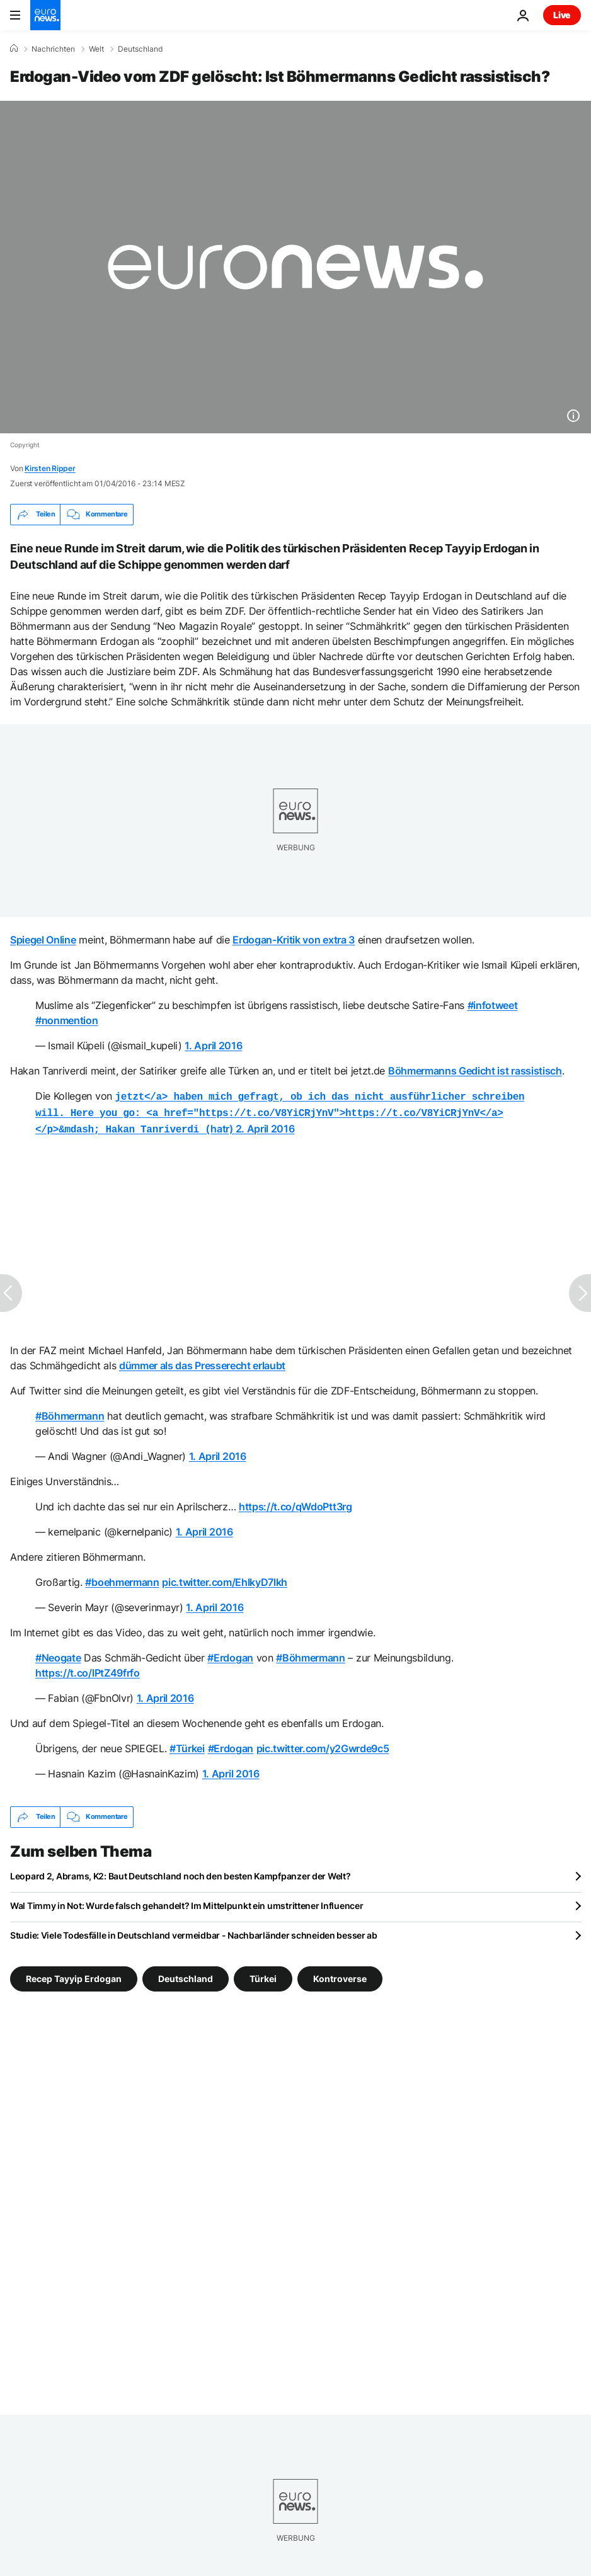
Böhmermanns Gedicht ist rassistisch (475, 1070)
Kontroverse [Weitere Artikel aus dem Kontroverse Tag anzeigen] (340, 1974)
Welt (96, 49)
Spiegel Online (43, 939)
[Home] (14, 48)
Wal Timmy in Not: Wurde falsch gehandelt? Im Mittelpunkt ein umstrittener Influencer (186, 1901)
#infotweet (493, 1005)
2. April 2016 (265, 1126)
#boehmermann (122, 1578)
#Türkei (187, 1744)
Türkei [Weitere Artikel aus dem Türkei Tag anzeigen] (263, 1974)
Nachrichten (53, 49)
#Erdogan (230, 1654)
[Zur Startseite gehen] (45, 15)
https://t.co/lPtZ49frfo (87, 1669)
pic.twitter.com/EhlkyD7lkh (224, 1578)
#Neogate (58, 1654)
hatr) (279, 1111)
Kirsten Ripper (50, 468)
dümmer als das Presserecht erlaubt (202, 1361)
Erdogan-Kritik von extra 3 (293, 939)
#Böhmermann (69, 1412)
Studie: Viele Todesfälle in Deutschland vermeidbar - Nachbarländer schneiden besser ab (193, 1931)
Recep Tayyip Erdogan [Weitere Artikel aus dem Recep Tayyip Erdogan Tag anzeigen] (74, 1974)
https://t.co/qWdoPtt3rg (295, 1502)
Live (562, 14)
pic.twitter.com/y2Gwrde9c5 (322, 1744)
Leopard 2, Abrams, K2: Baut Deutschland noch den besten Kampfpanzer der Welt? (180, 1872)
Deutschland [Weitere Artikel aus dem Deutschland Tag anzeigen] (185, 1974)
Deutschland (140, 49)
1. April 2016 (213, 1045)
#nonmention (66, 1020)
